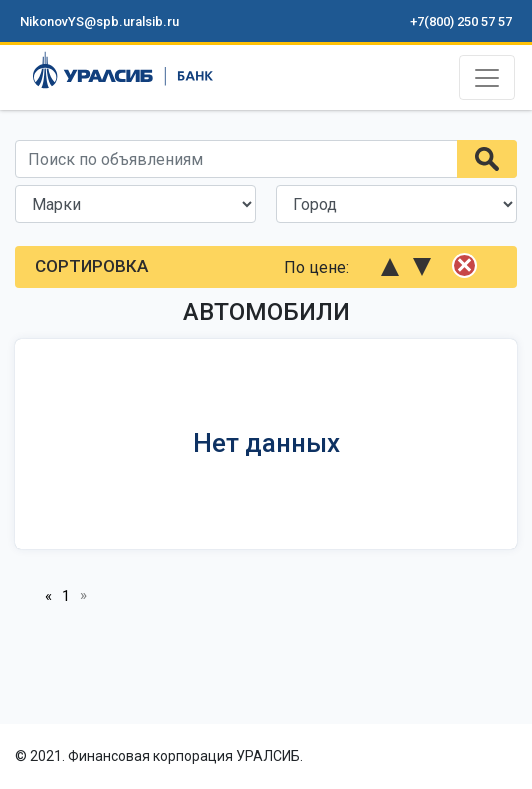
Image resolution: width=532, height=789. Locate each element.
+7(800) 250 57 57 (461, 21)
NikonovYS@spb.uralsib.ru (99, 21)
